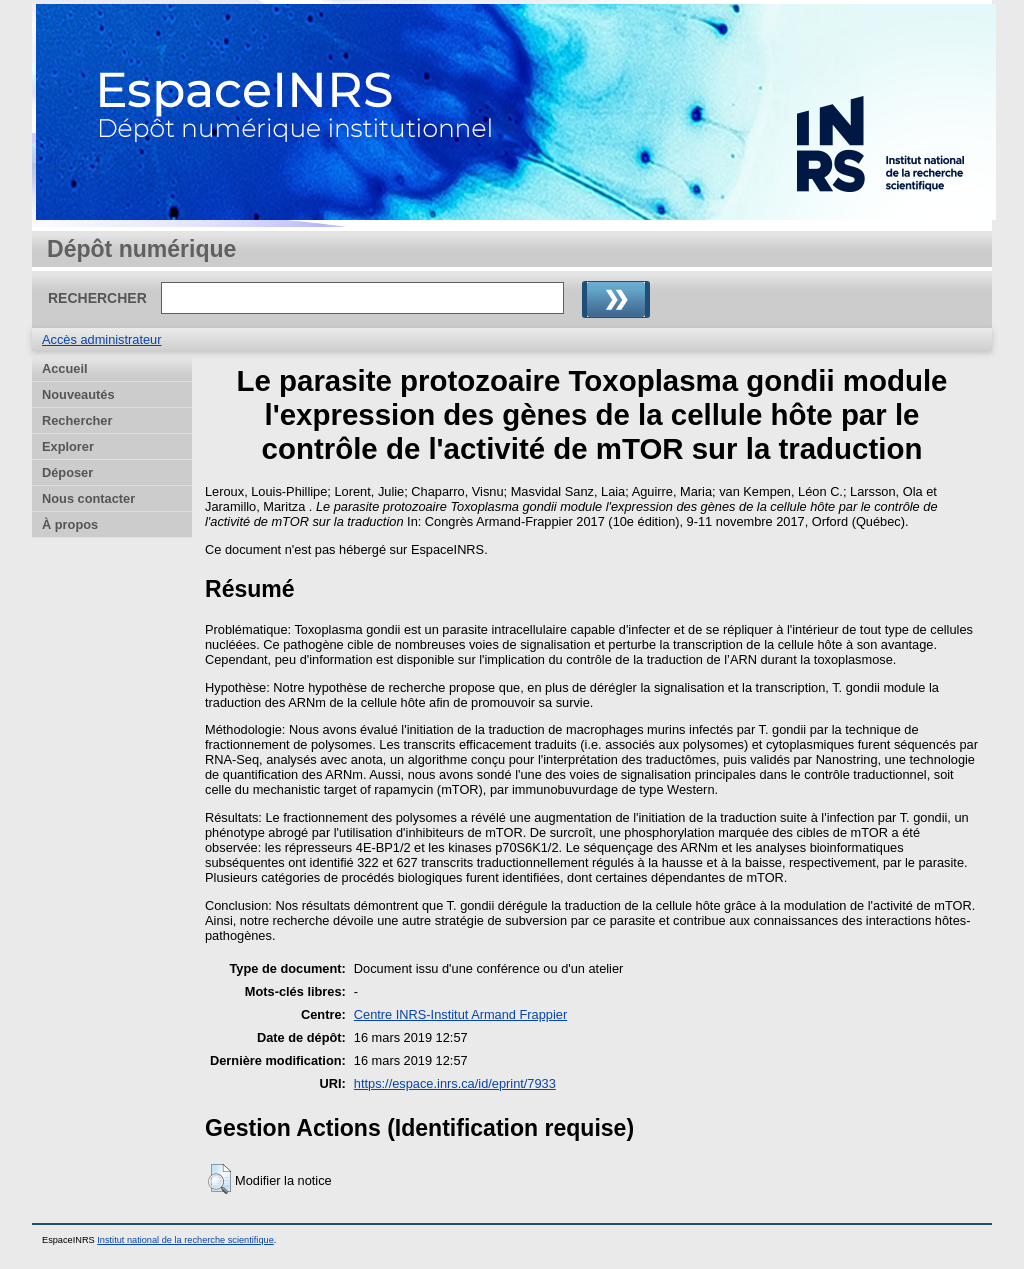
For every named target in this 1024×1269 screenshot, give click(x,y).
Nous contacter (88, 498)
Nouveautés (78, 394)
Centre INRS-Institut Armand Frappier (460, 1014)
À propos (70, 524)
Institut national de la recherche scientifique (185, 1240)
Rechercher (77, 420)
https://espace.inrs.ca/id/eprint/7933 (455, 1083)
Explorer (68, 446)
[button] (219, 1179)
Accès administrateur (101, 339)
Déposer (67, 472)
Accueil (65, 368)
